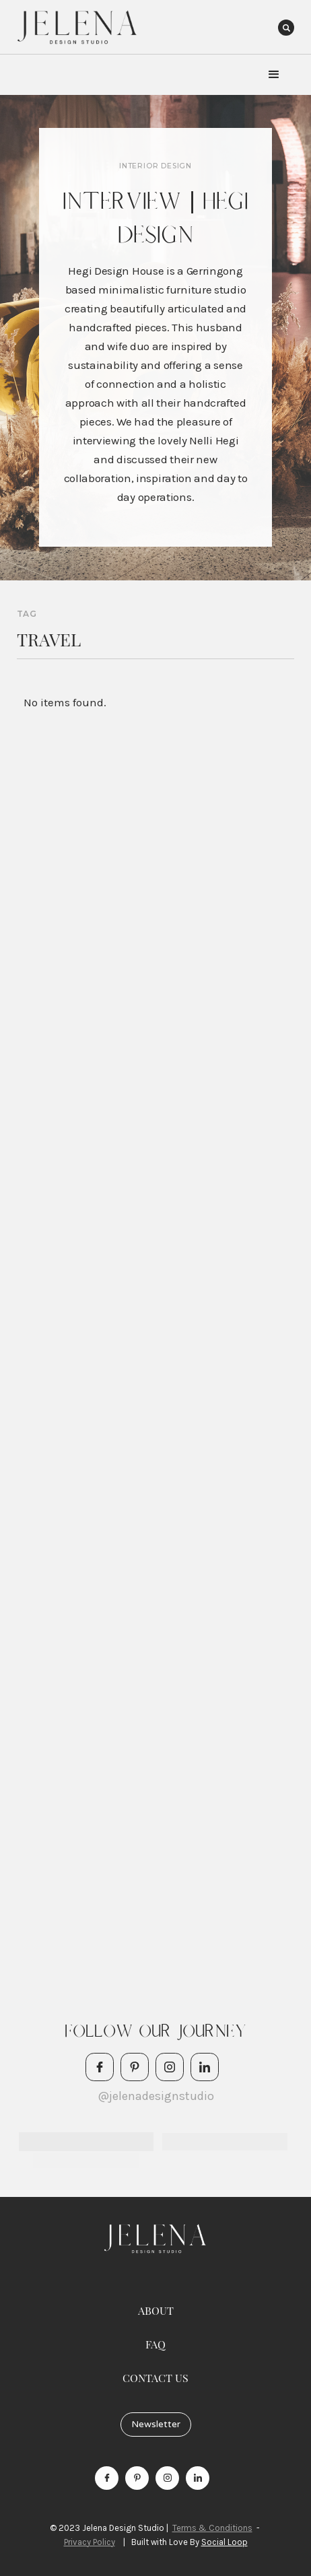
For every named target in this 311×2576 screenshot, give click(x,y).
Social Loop (224, 2542)
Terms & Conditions (212, 2528)
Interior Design (155, 166)
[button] (274, 75)
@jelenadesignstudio (156, 2096)
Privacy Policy (89, 2542)
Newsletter (155, 2424)
